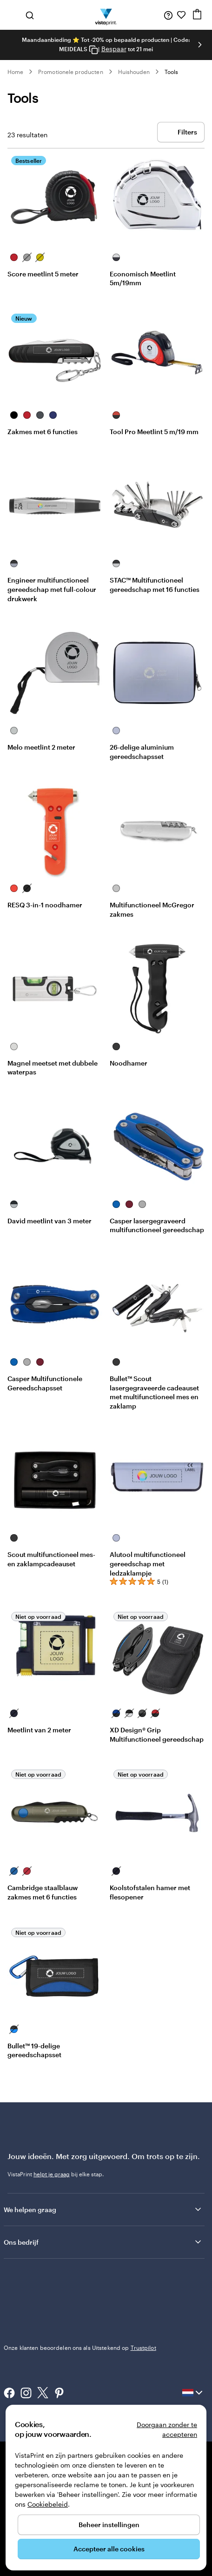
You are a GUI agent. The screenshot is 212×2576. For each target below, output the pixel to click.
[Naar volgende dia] (200, 44)
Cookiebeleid (47, 2504)
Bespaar (113, 49)
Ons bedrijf (103, 2242)
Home (15, 71)
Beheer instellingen (109, 2525)
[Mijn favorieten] (181, 15)
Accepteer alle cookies (109, 2549)
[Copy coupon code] (93, 49)
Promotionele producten (70, 71)
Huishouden (134, 71)
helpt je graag (51, 2174)
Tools (171, 71)
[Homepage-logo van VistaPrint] (106, 14)
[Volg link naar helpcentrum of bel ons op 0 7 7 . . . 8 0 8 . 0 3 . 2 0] (168, 15)
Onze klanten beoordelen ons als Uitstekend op (80, 2347)
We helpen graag (103, 2209)
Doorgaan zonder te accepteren (167, 2429)
